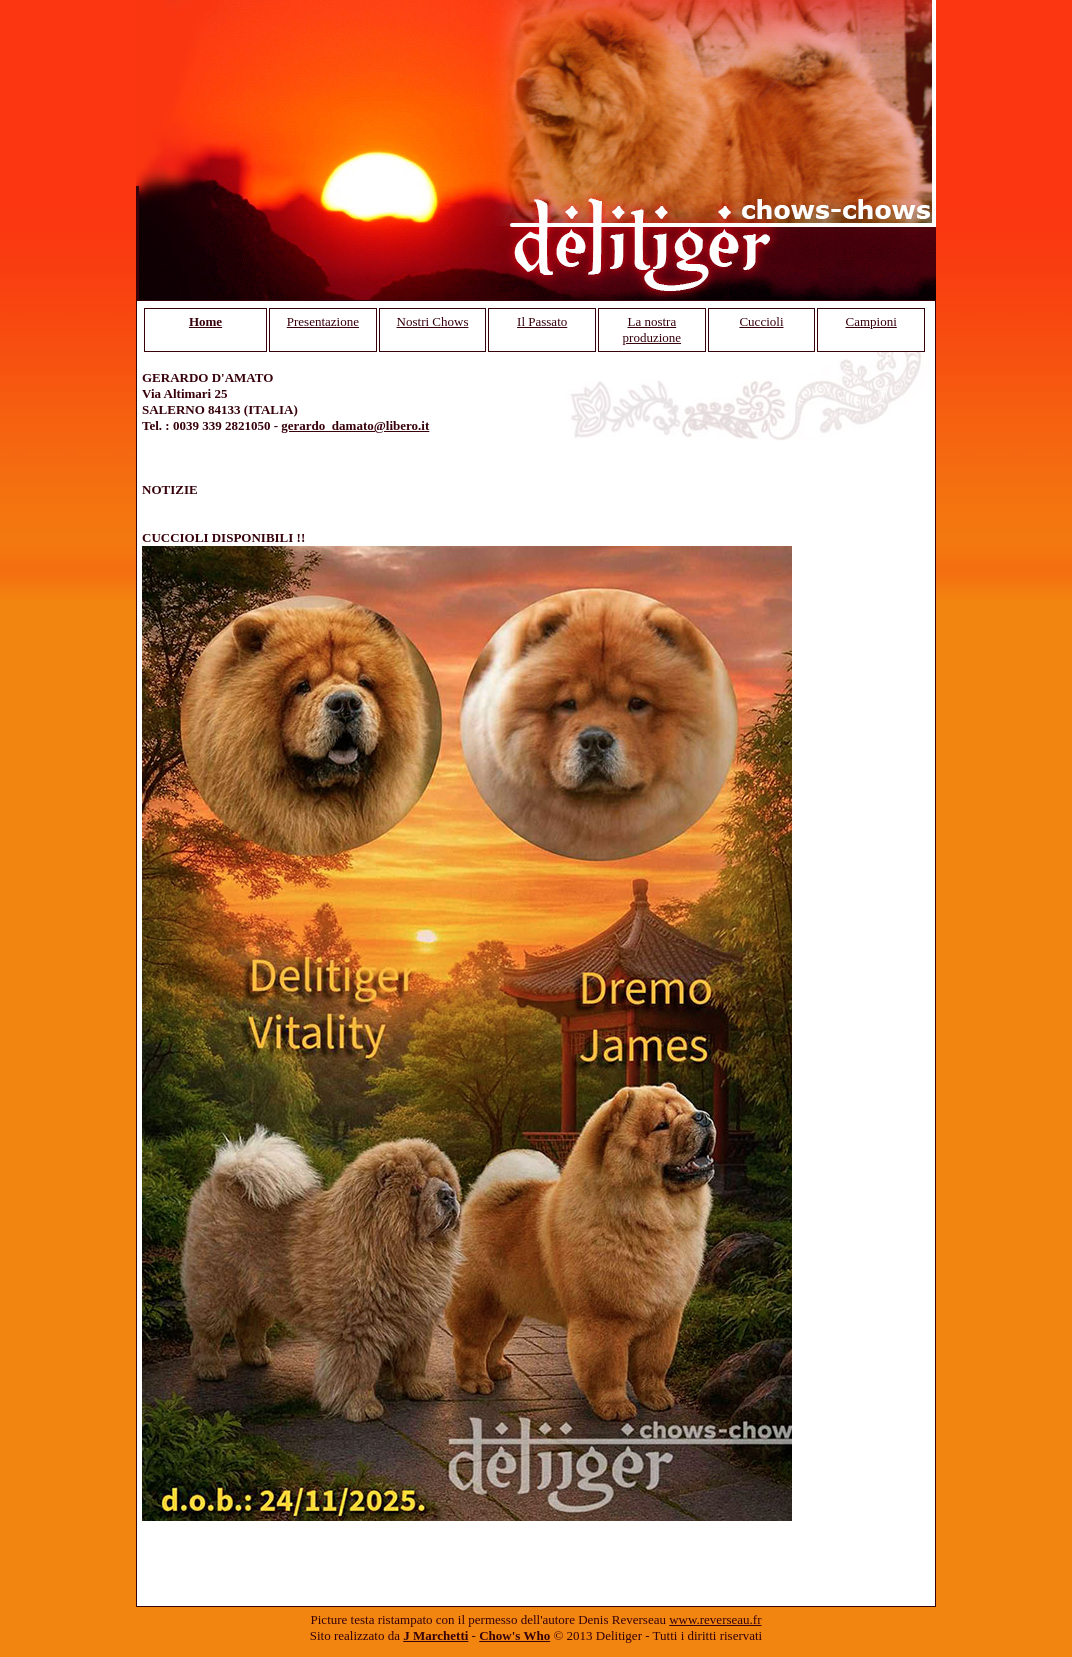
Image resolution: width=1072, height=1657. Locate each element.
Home (205, 321)
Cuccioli (761, 321)
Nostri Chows (433, 321)
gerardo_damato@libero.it (355, 425)
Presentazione (323, 321)
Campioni (871, 321)
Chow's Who (514, 1635)
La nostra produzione (652, 329)
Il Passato (542, 321)
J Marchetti (435, 1635)
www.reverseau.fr (715, 1619)
